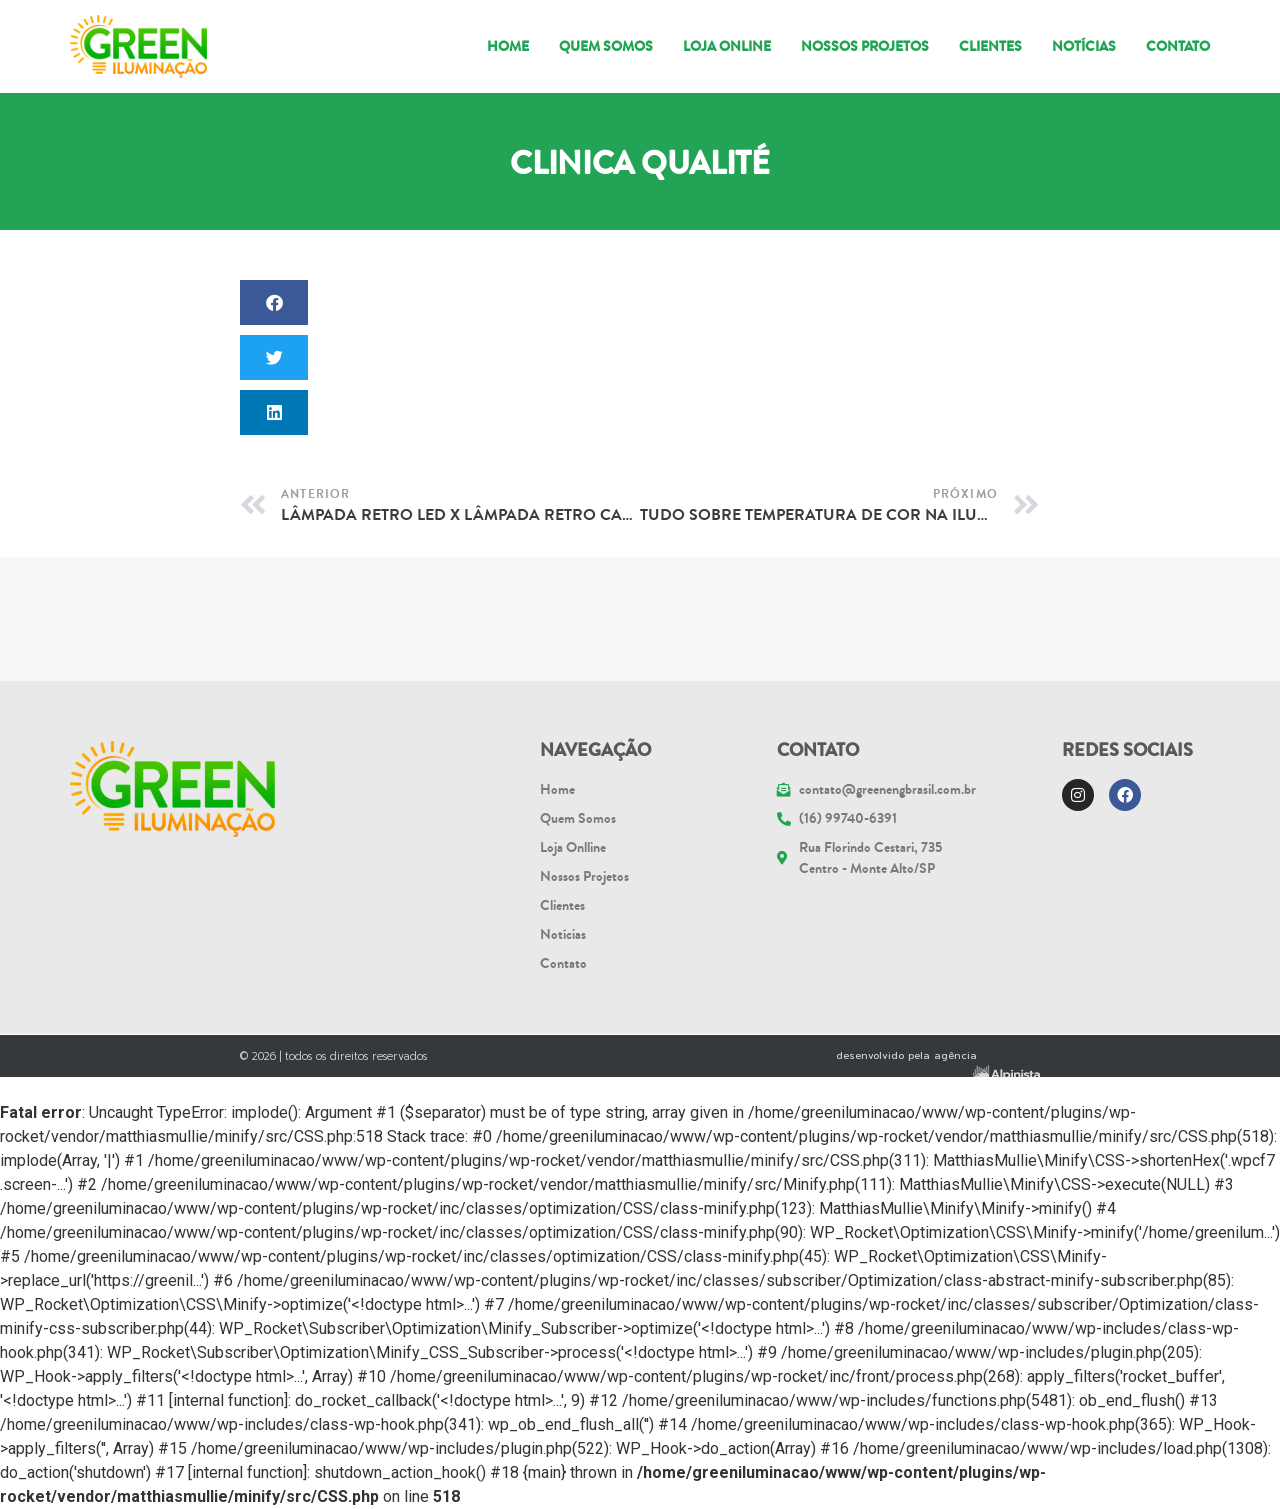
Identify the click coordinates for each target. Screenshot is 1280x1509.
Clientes (990, 46)
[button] (274, 302)
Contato (1178, 46)
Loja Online (727, 46)
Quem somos (606, 46)
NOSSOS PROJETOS (865, 46)
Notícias (1084, 46)
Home (508, 46)
